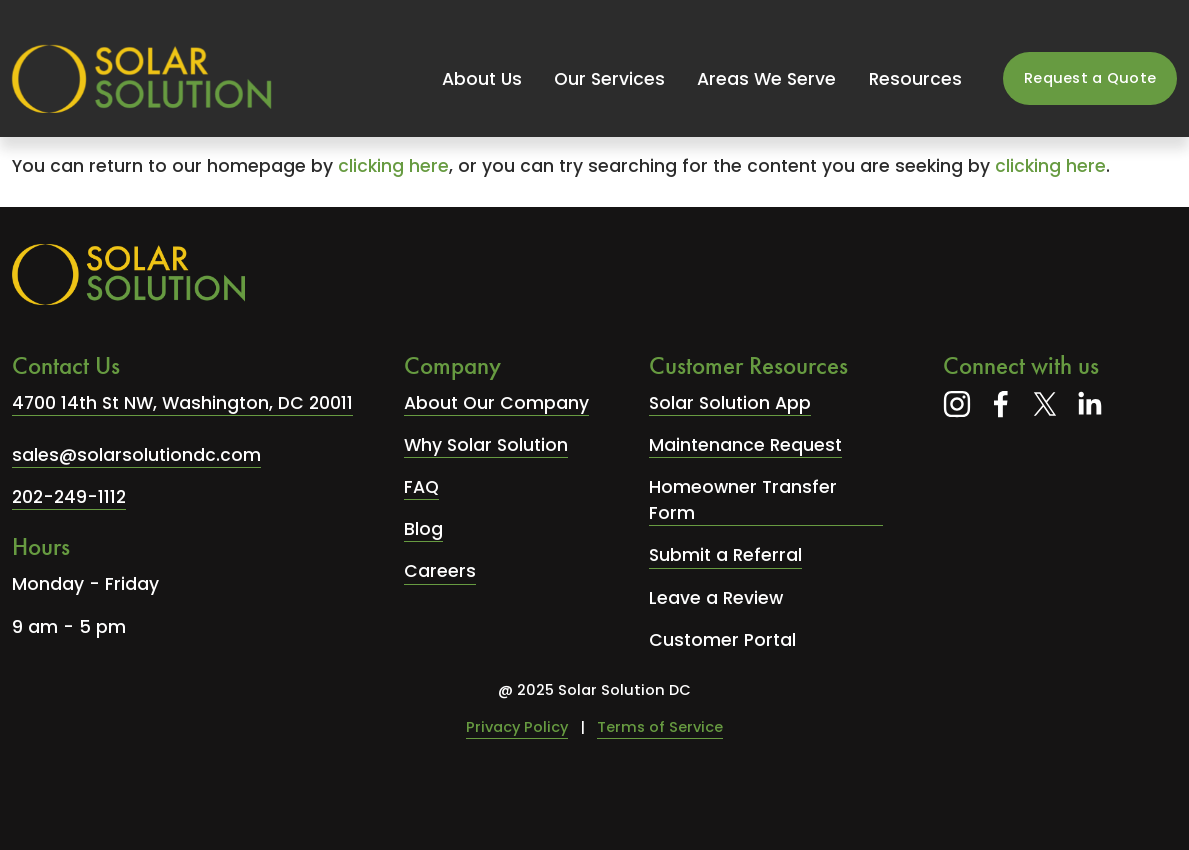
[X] (1045, 404)
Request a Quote (1090, 78)
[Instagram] (957, 404)
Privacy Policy (517, 727)
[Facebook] (1001, 404)
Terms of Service (660, 727)
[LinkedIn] (1089, 404)
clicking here (393, 166)
